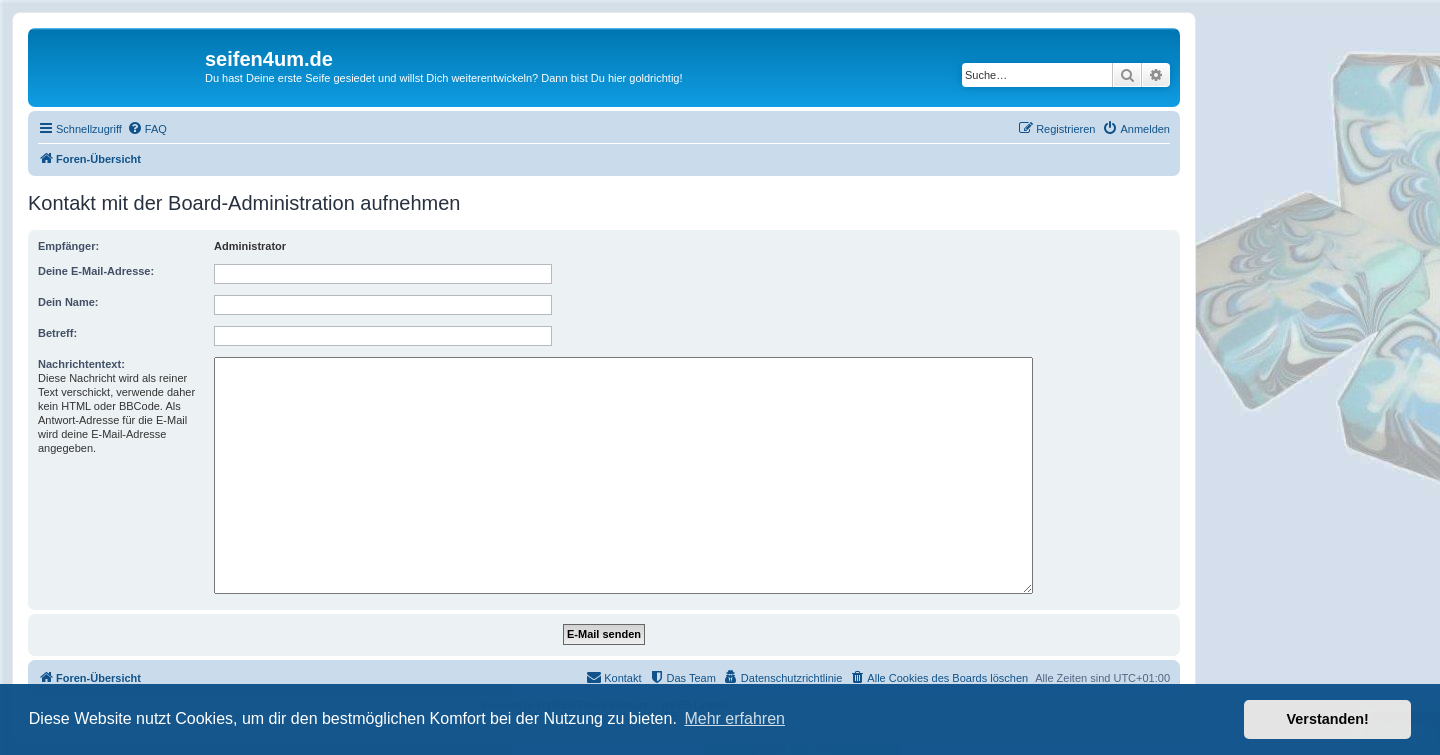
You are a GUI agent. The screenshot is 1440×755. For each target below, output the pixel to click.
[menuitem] (147, 129)
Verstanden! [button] (1328, 719)
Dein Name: (68, 302)
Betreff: (57, 333)
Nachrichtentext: (81, 364)
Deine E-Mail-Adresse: (96, 271)
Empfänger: (68, 246)
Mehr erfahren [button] (734, 718)
